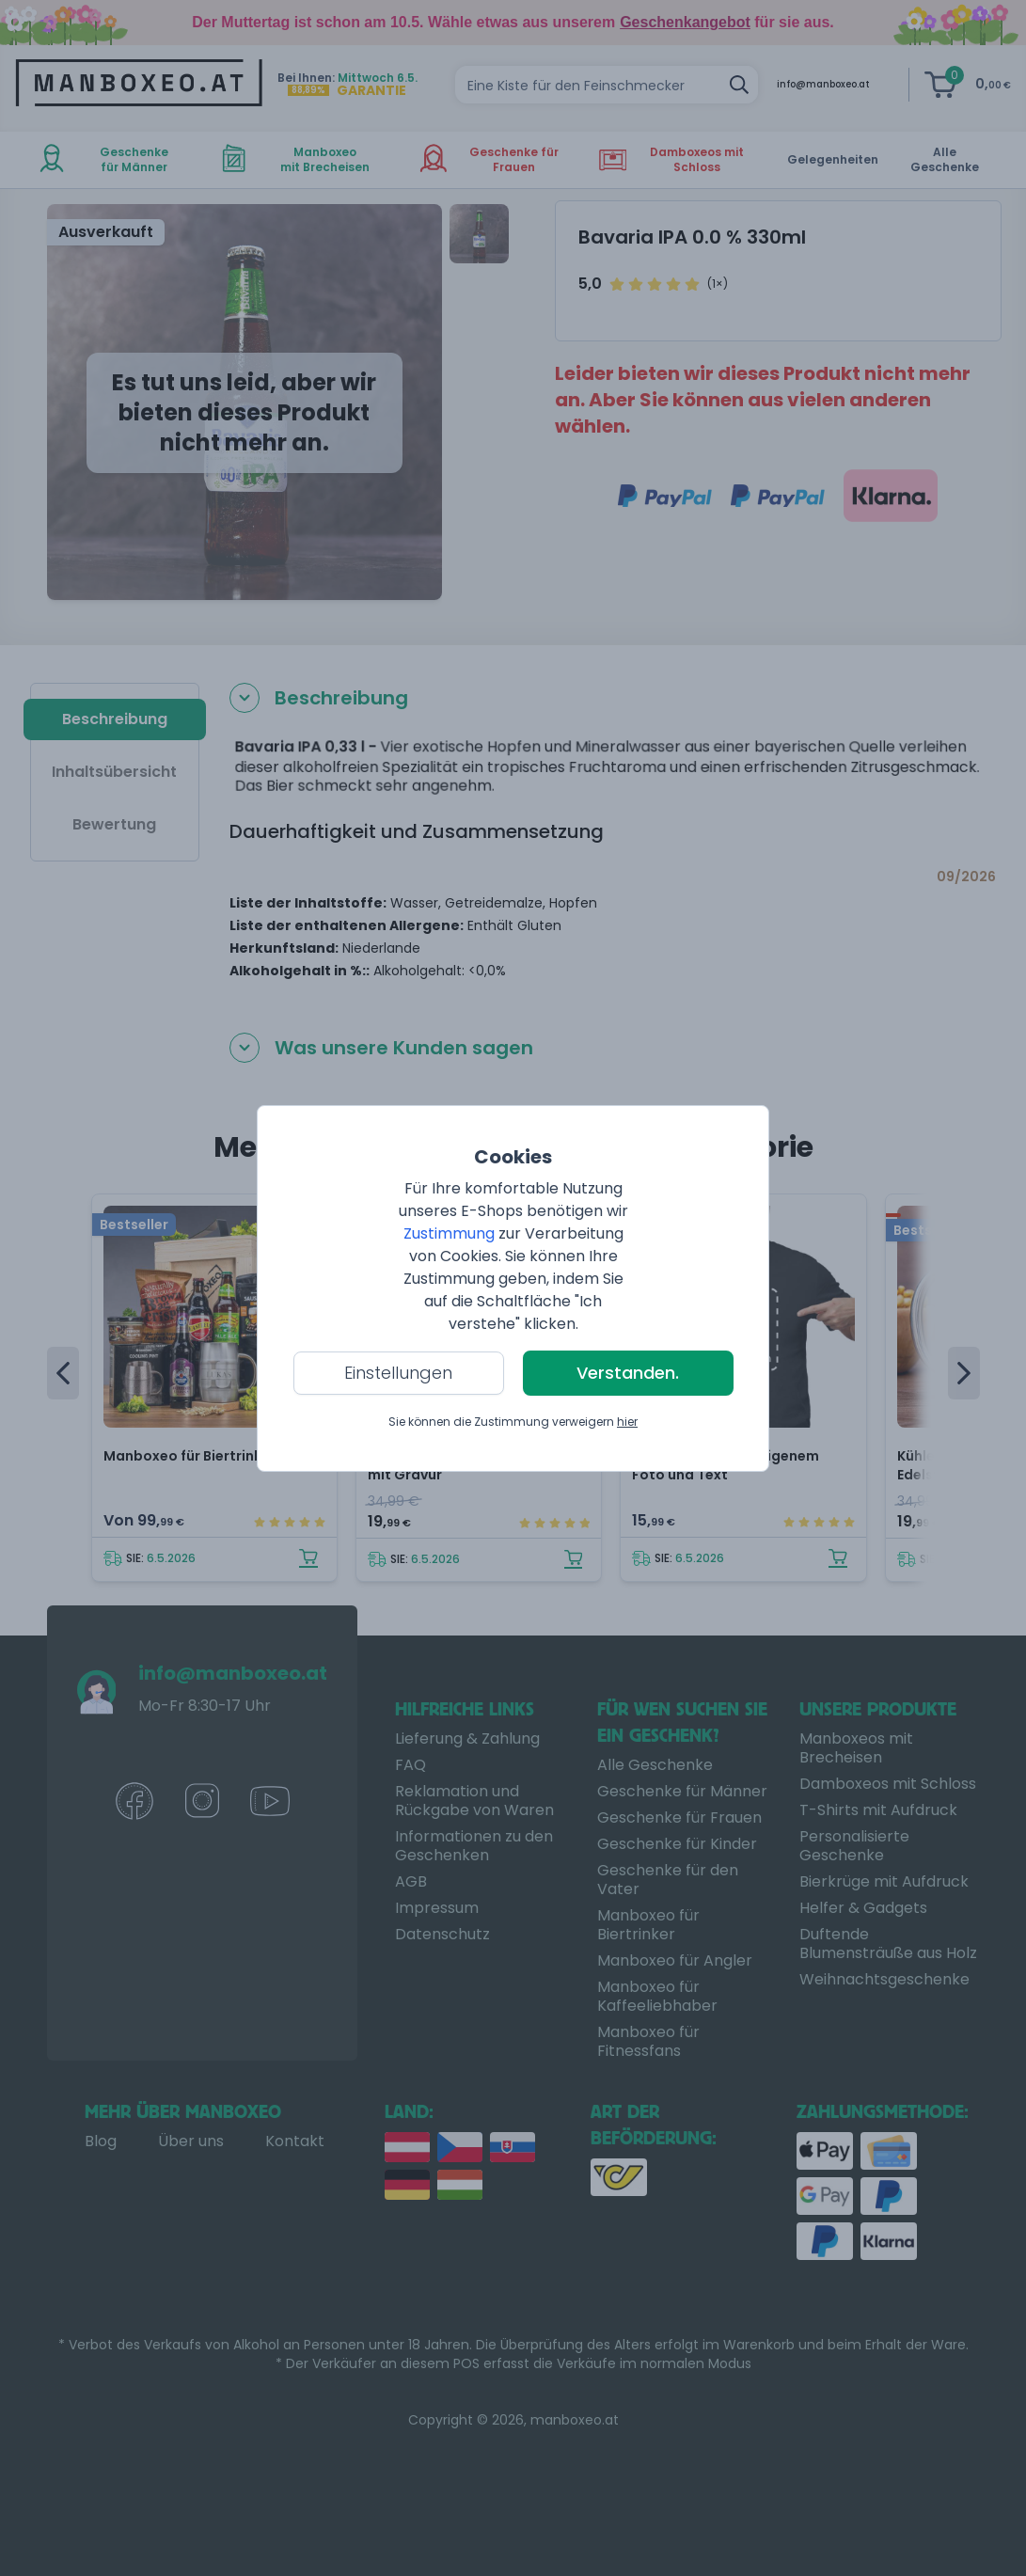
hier (627, 1422)
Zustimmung (449, 1233)
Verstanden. (627, 1372)
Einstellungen (398, 1372)
